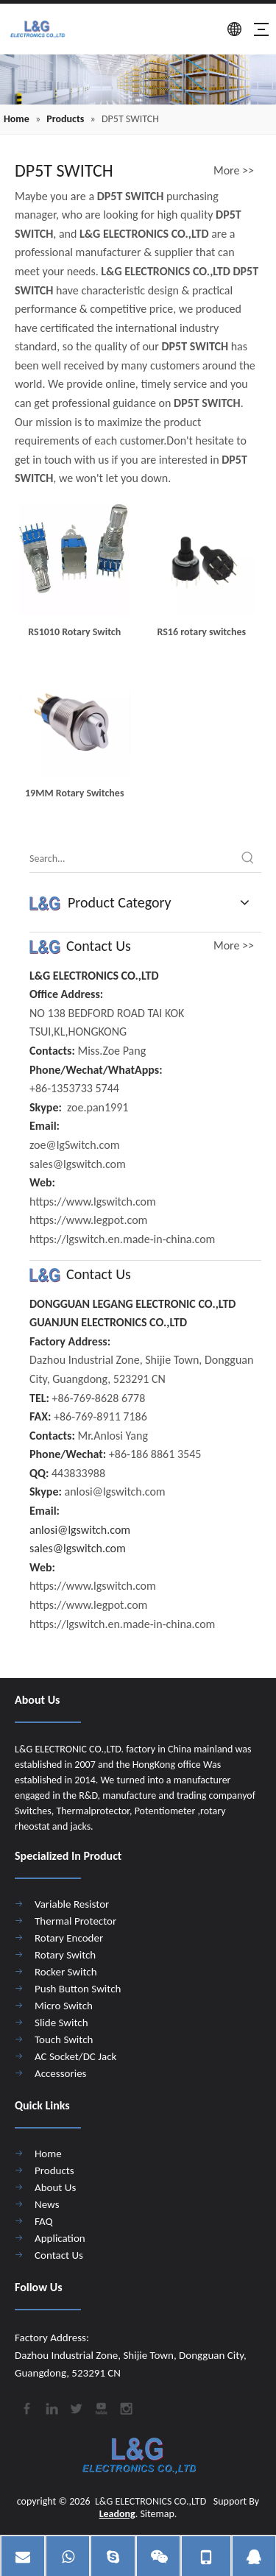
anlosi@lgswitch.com (79, 1530)
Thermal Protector (75, 1921)
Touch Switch (64, 2039)
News (47, 2204)
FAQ (44, 2221)
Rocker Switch (66, 1971)
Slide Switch (61, 2022)
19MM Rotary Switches (74, 793)
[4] (138, 79)
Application (60, 2238)
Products (54, 2170)
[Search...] (132, 859)
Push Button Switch (78, 1988)
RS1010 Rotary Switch (74, 632)
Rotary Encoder (69, 1938)
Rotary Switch (65, 1954)
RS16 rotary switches (201, 632)
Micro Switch (64, 2005)
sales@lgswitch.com (77, 1548)
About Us (55, 2187)
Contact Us (59, 2255)
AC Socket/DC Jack (75, 2056)
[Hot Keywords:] (248, 859)
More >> (233, 171)
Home (48, 2153)
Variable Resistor (72, 1904)
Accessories (60, 2073)
